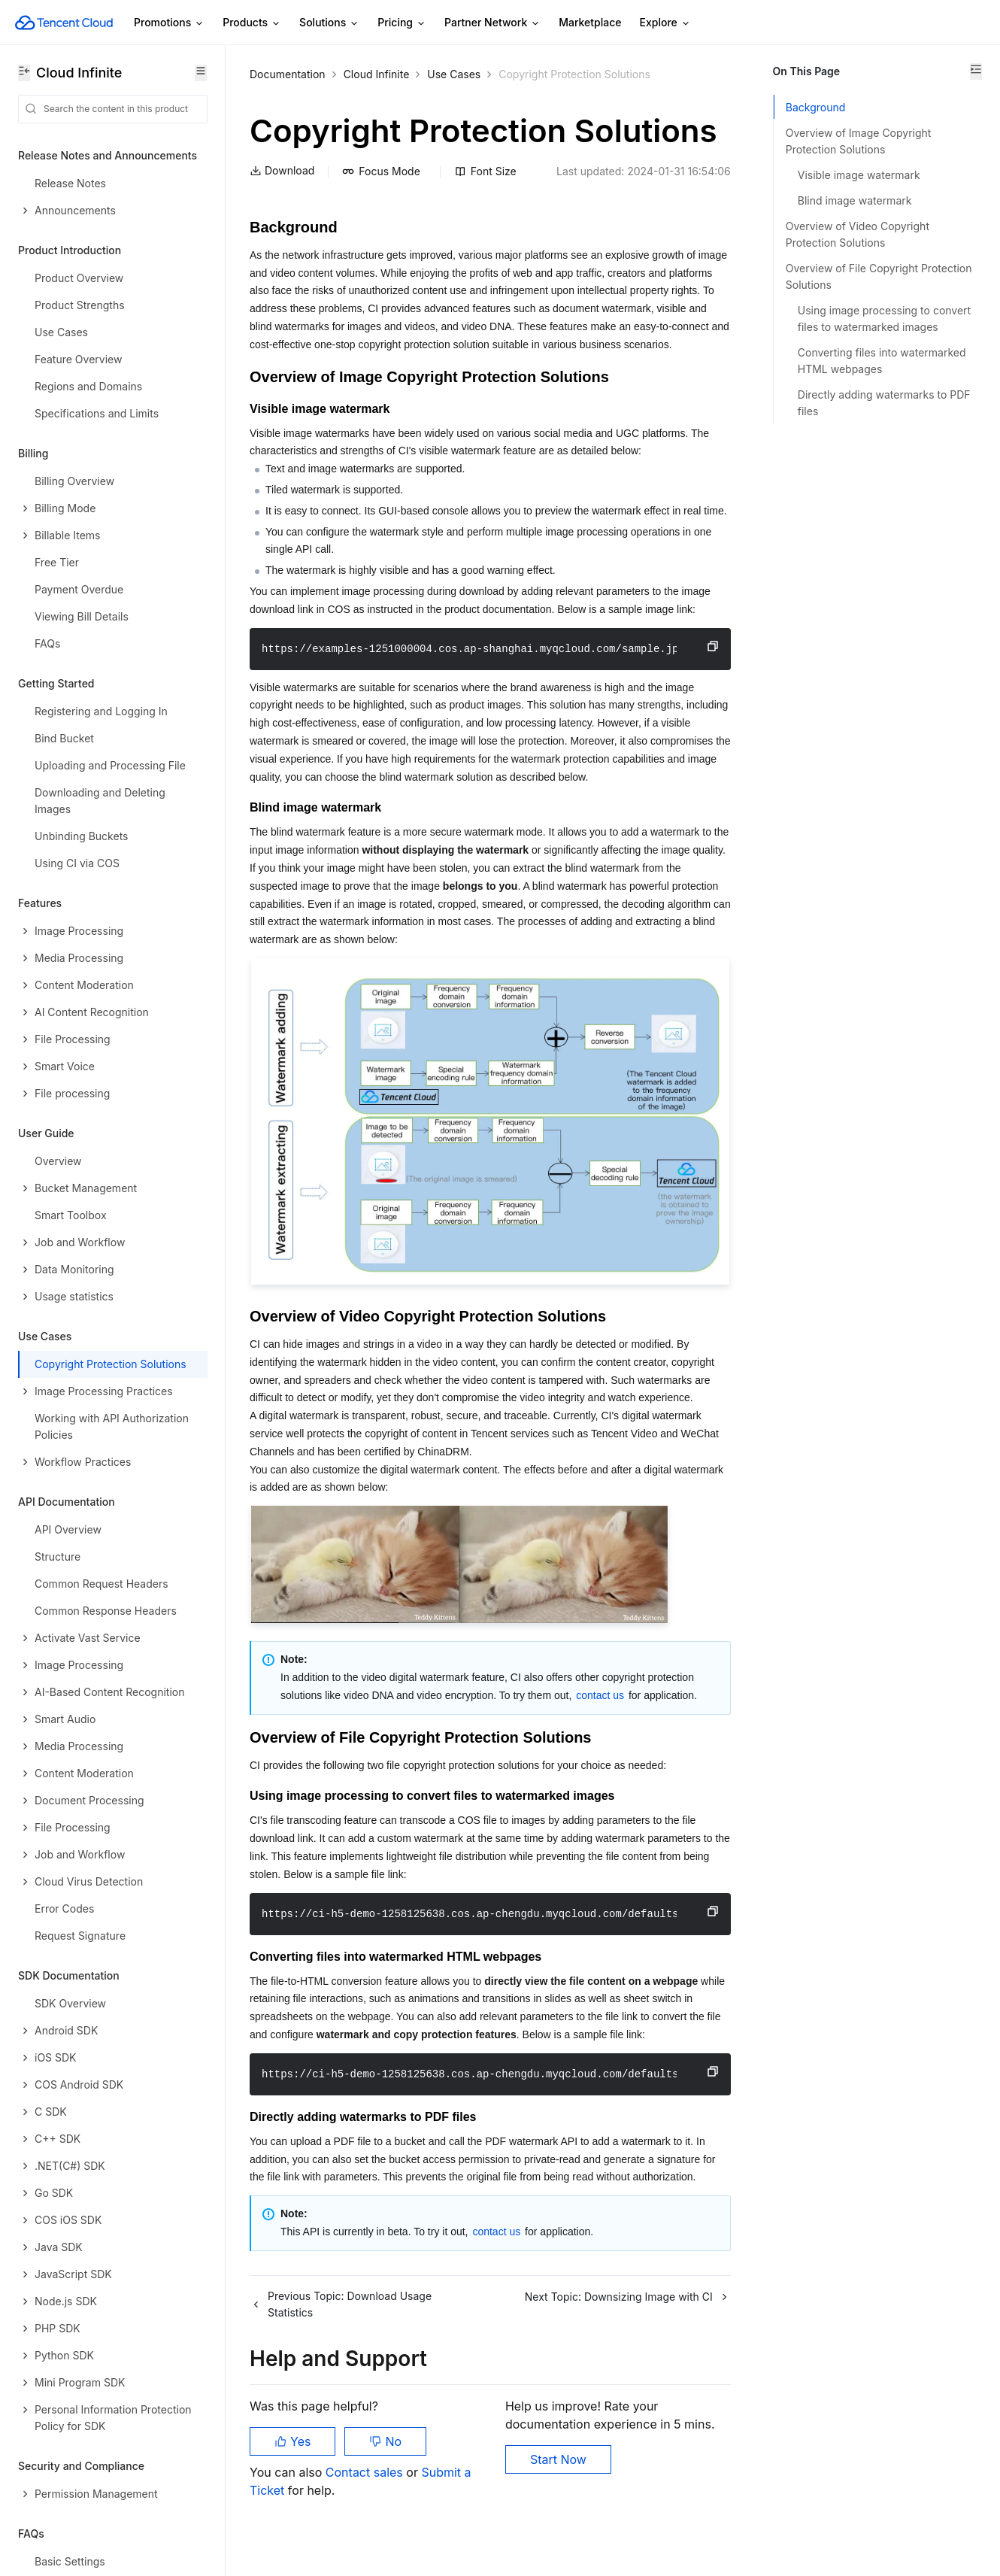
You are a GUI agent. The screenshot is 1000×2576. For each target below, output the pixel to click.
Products (252, 23)
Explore (665, 23)
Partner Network (492, 23)
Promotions (169, 23)
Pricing (401, 23)
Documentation (288, 74)
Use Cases (453, 74)
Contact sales (366, 2500)
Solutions (329, 23)
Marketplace (590, 22)
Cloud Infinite (377, 74)
